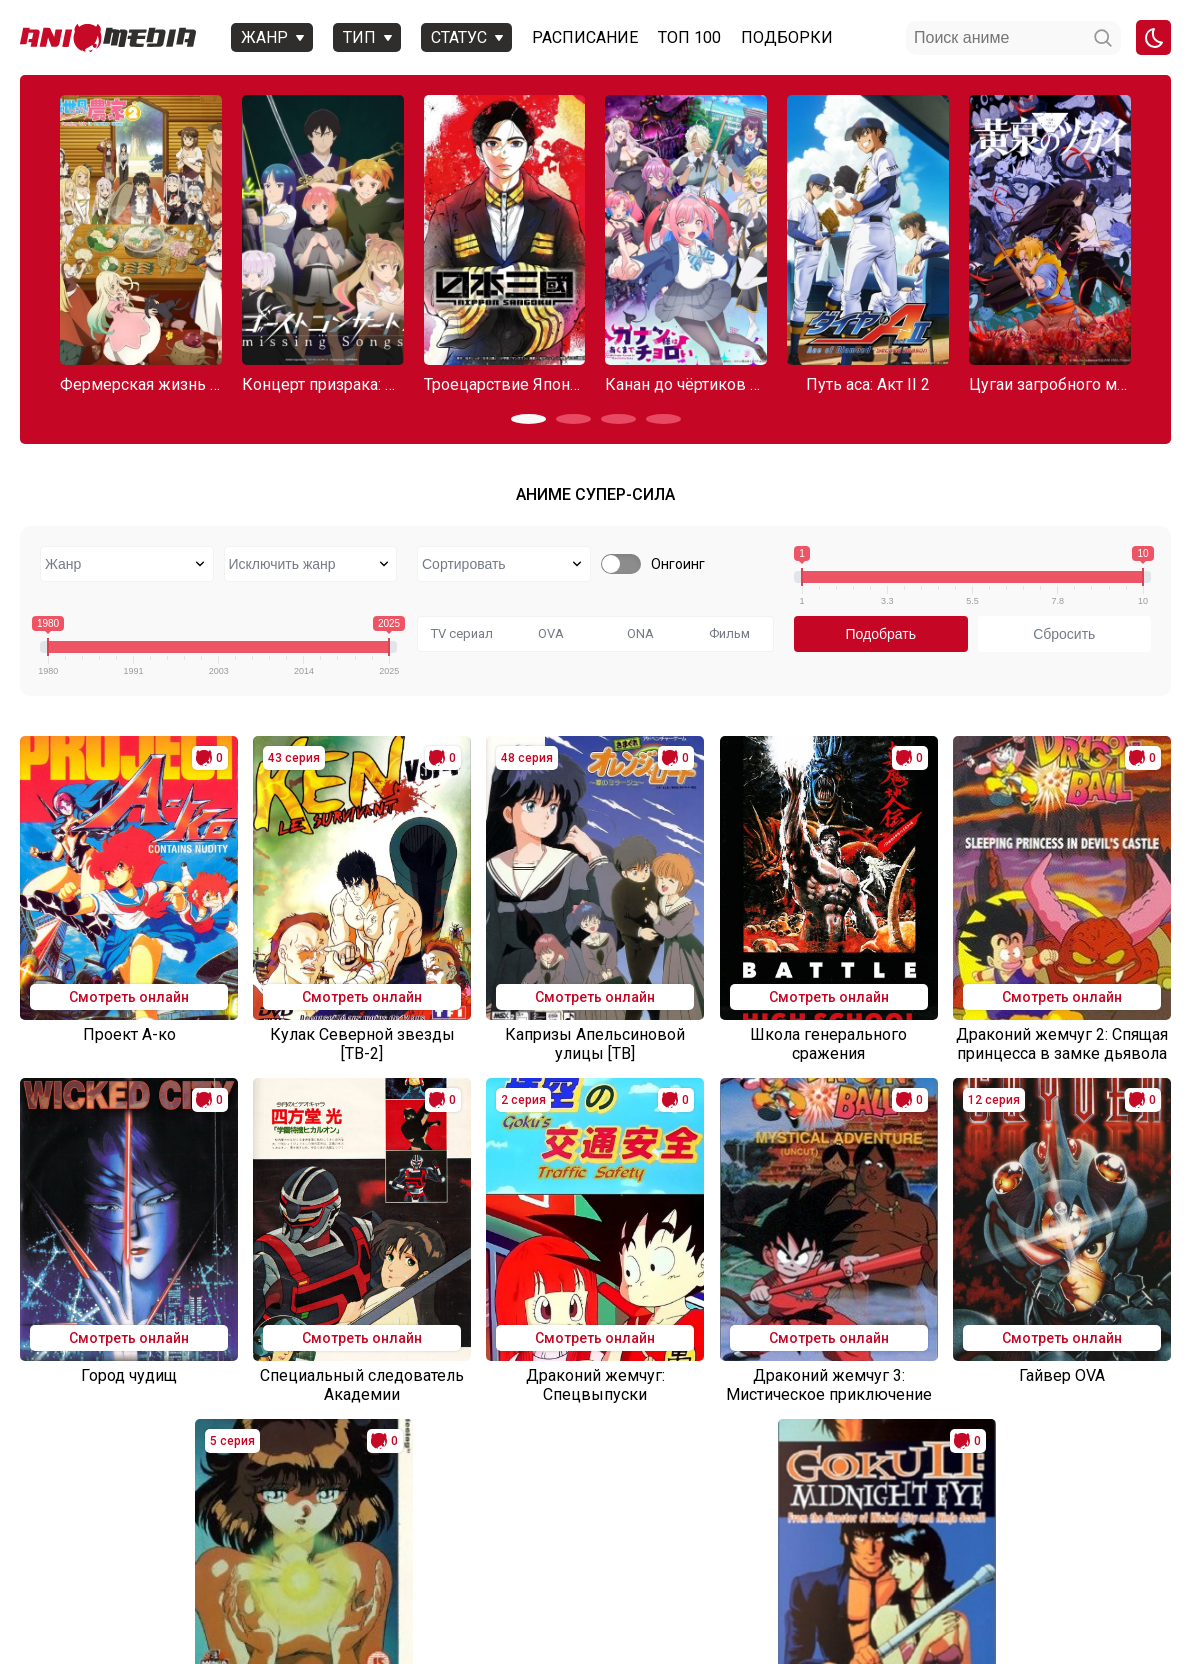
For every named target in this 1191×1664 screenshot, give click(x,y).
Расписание (579, 37)
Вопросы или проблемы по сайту (362, 1580)
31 (816, 1494)
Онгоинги (204, 1580)
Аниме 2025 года (96, 1580)
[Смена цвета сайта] (1153, 37)
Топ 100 (683, 37)
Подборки (781, 37)
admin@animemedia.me (277, 1616)
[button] (528, 419)
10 (736, 1494)
